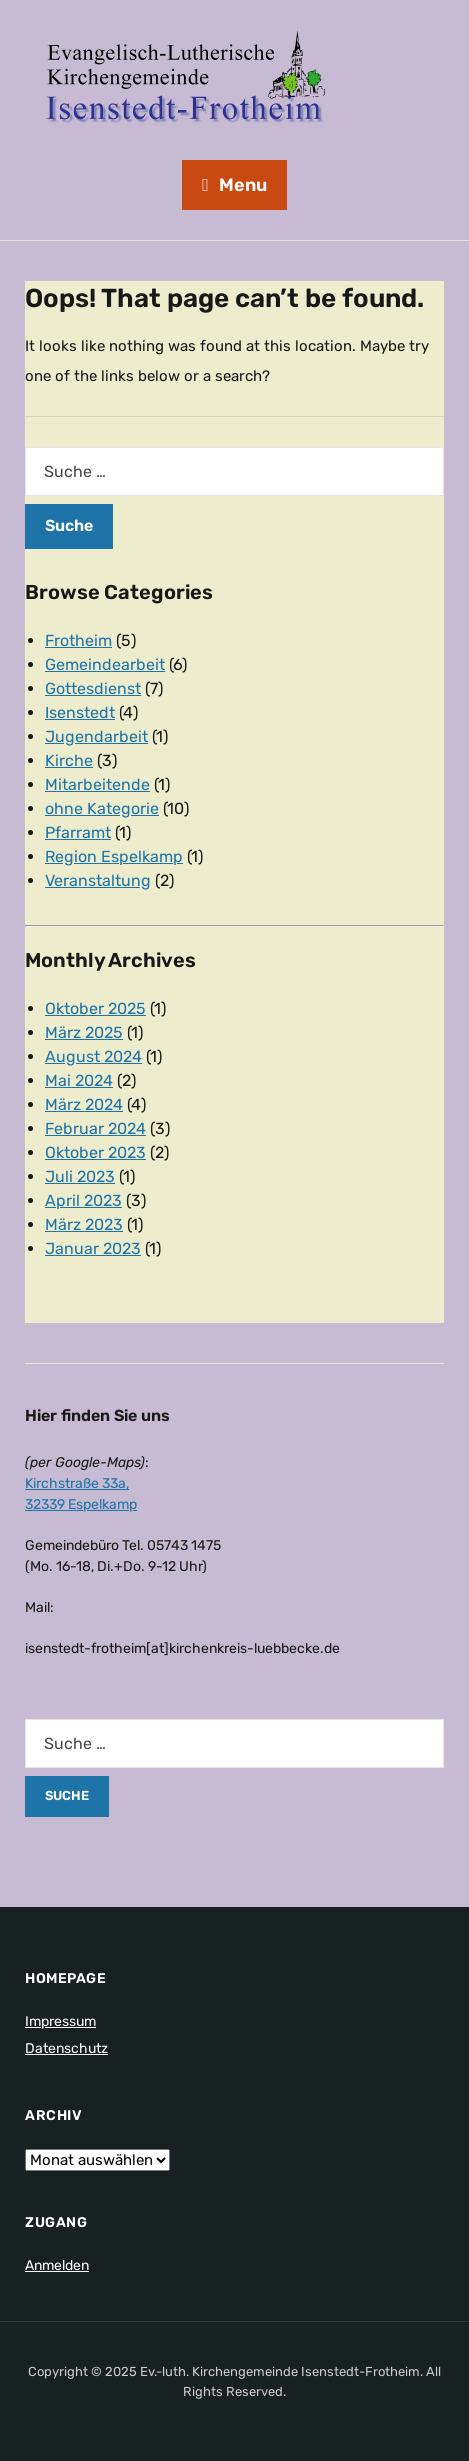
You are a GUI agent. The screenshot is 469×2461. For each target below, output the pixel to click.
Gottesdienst (93, 688)
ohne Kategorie (102, 808)
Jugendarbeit (96, 736)
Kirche (69, 760)
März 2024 (84, 1104)
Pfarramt (78, 832)
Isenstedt (80, 712)
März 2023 (84, 1224)
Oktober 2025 (95, 1008)
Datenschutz (66, 2048)
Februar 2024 (95, 1128)
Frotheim (78, 640)
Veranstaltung (98, 880)
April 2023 (83, 1200)
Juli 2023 (80, 1176)
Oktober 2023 (95, 1152)
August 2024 (93, 1056)
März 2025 (84, 1032)
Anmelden (57, 2265)
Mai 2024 (79, 1080)
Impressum (60, 2021)
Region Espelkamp (114, 856)
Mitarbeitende (97, 784)
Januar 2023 (93, 1248)
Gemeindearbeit (105, 664)
